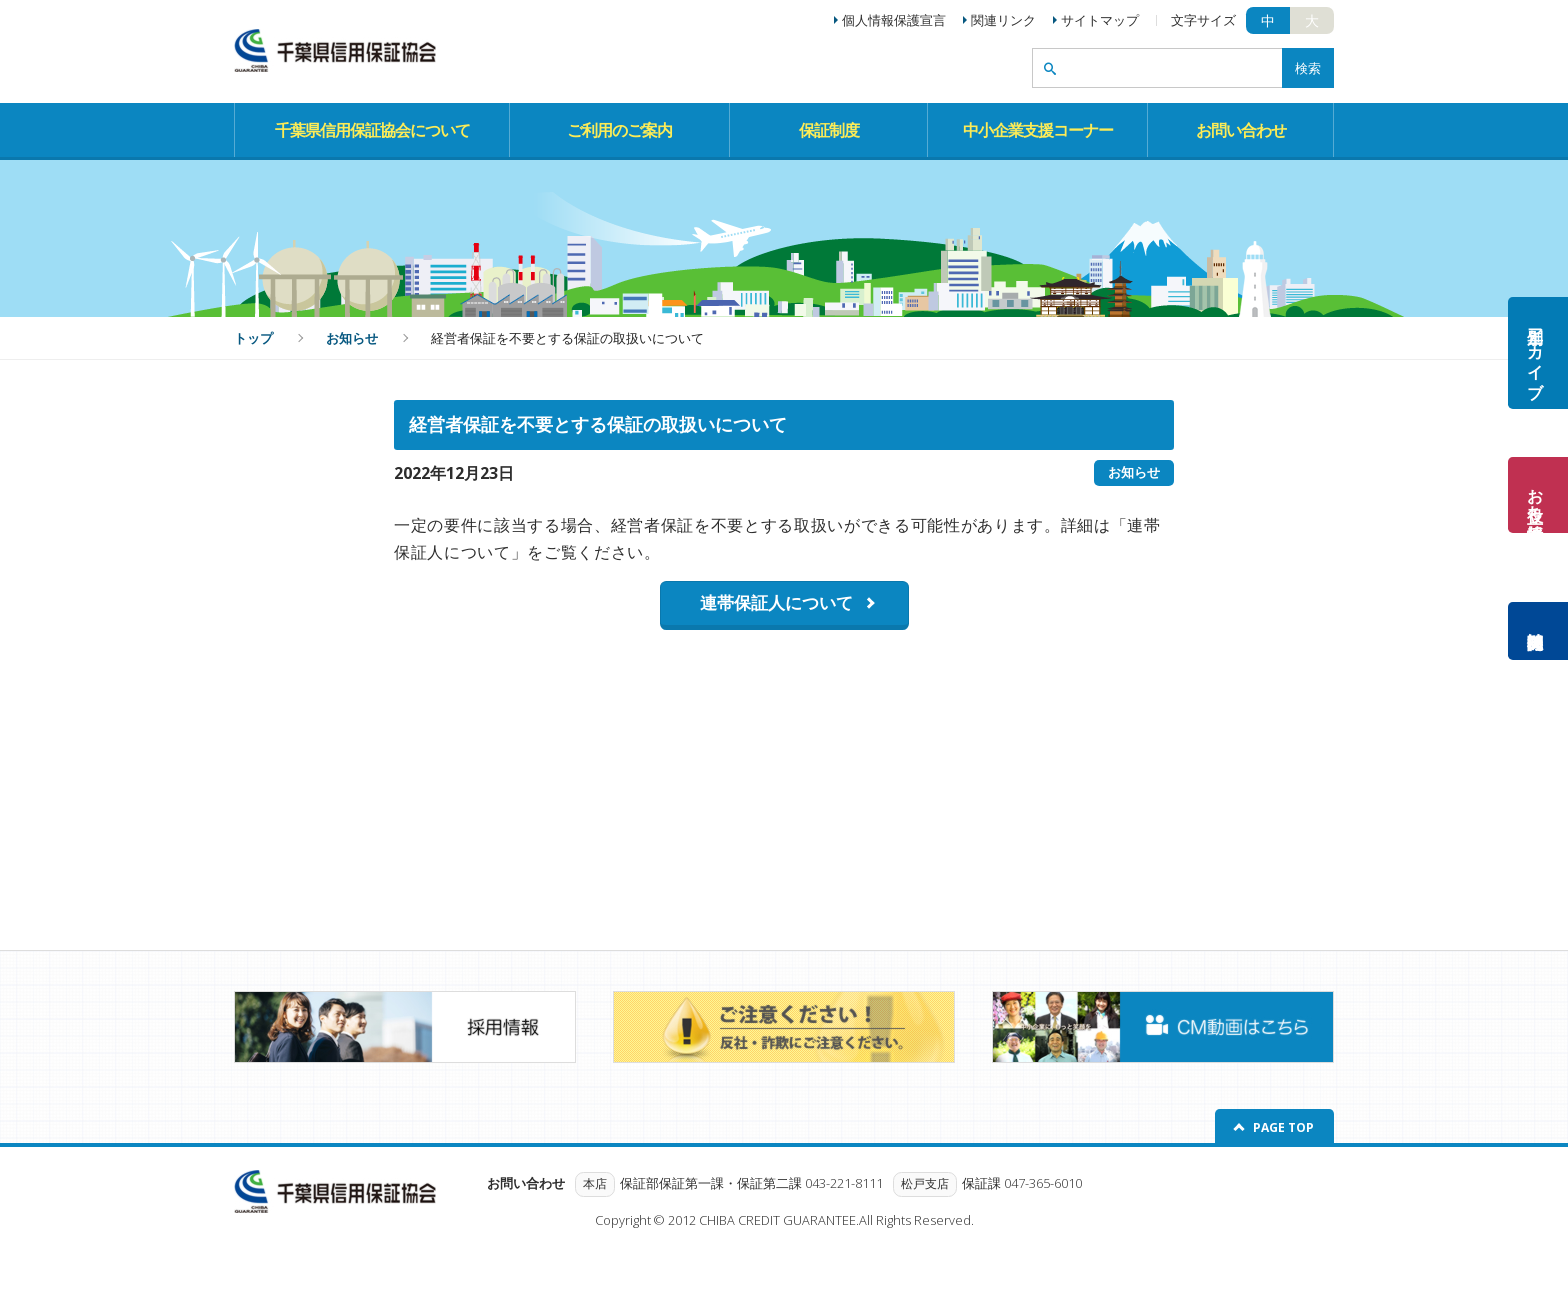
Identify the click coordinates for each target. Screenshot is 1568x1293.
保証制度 (829, 130)
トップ (253, 338)
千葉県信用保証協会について (372, 130)
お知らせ (352, 338)
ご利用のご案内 (619, 130)
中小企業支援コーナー (1038, 130)
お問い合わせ (1241, 130)
